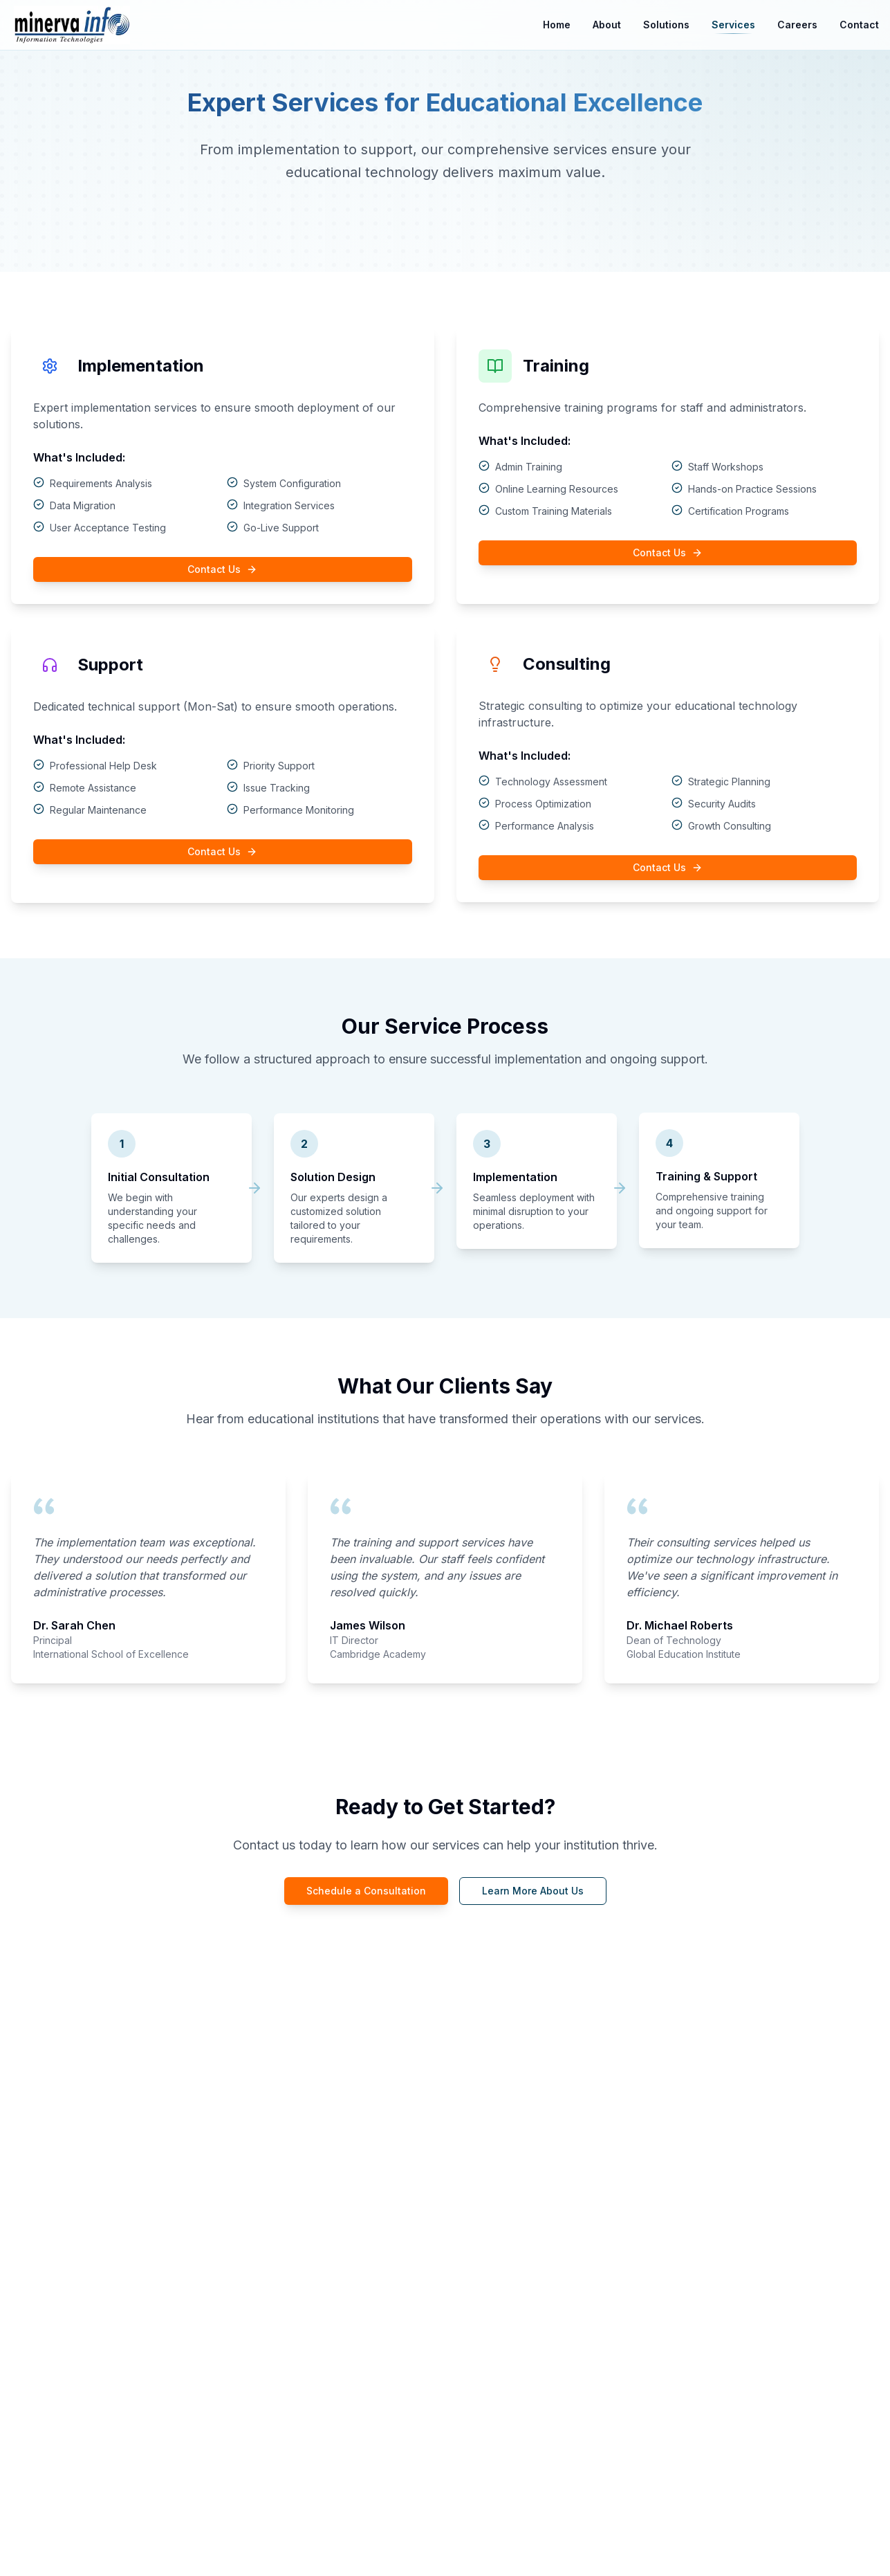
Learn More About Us (533, 1891)
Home (557, 24)
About (607, 24)
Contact (859, 24)
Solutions (666, 24)
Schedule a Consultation (366, 1891)
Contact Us (222, 569)
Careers (797, 24)
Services (733, 26)
